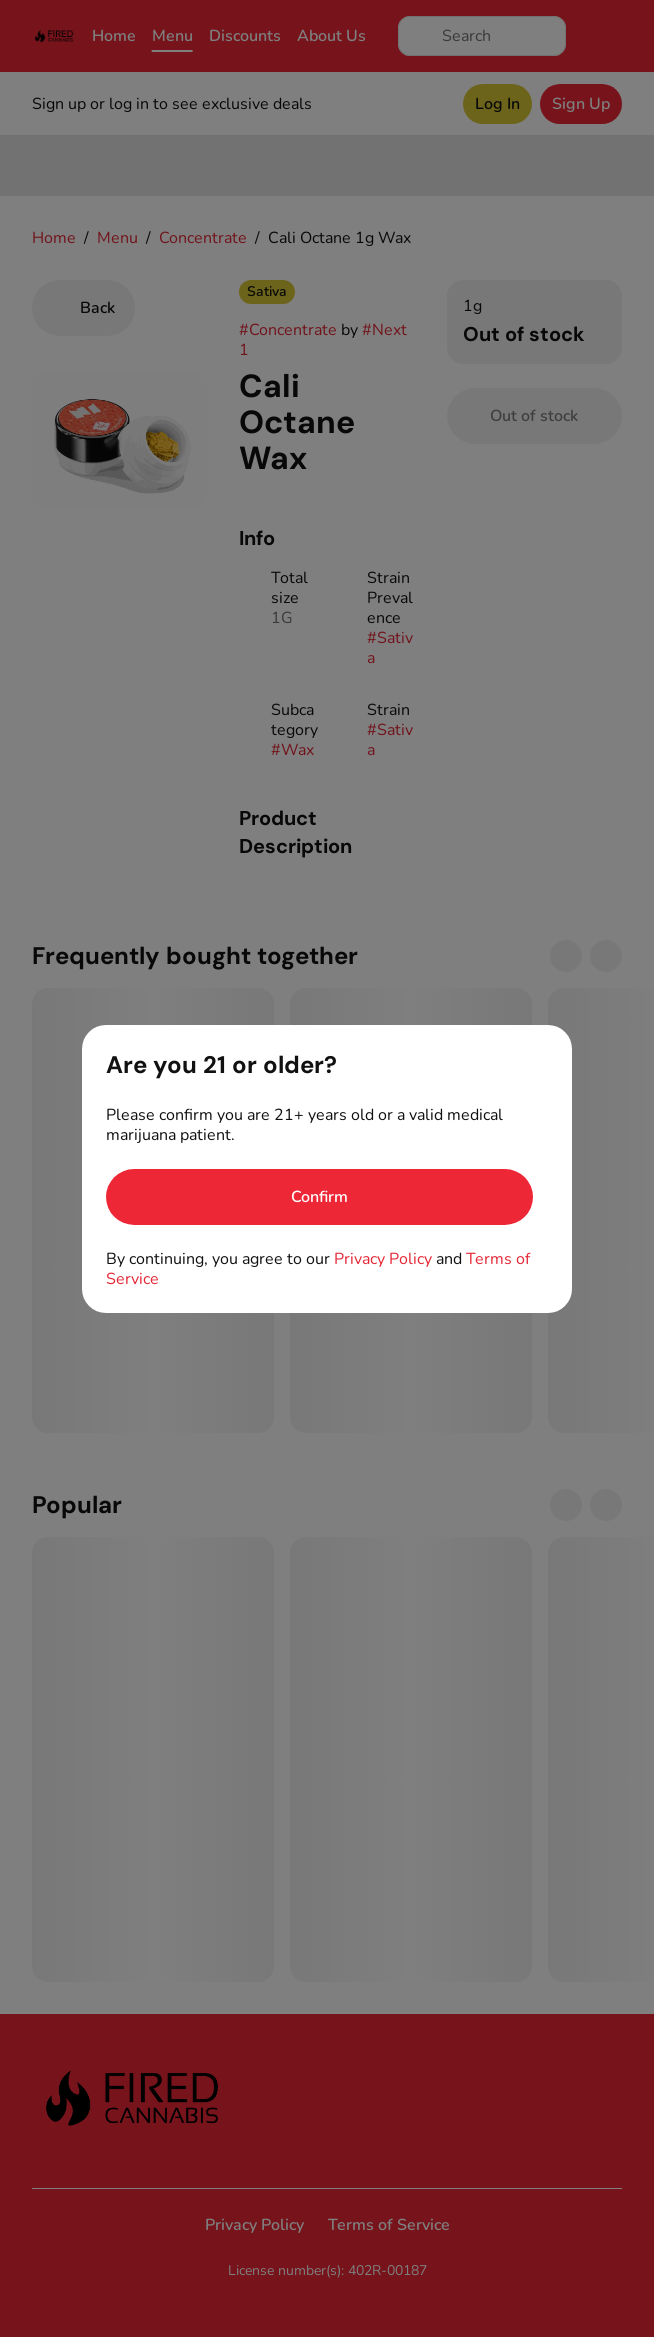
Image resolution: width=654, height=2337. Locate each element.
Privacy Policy (383, 1259)
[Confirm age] (319, 1197)
